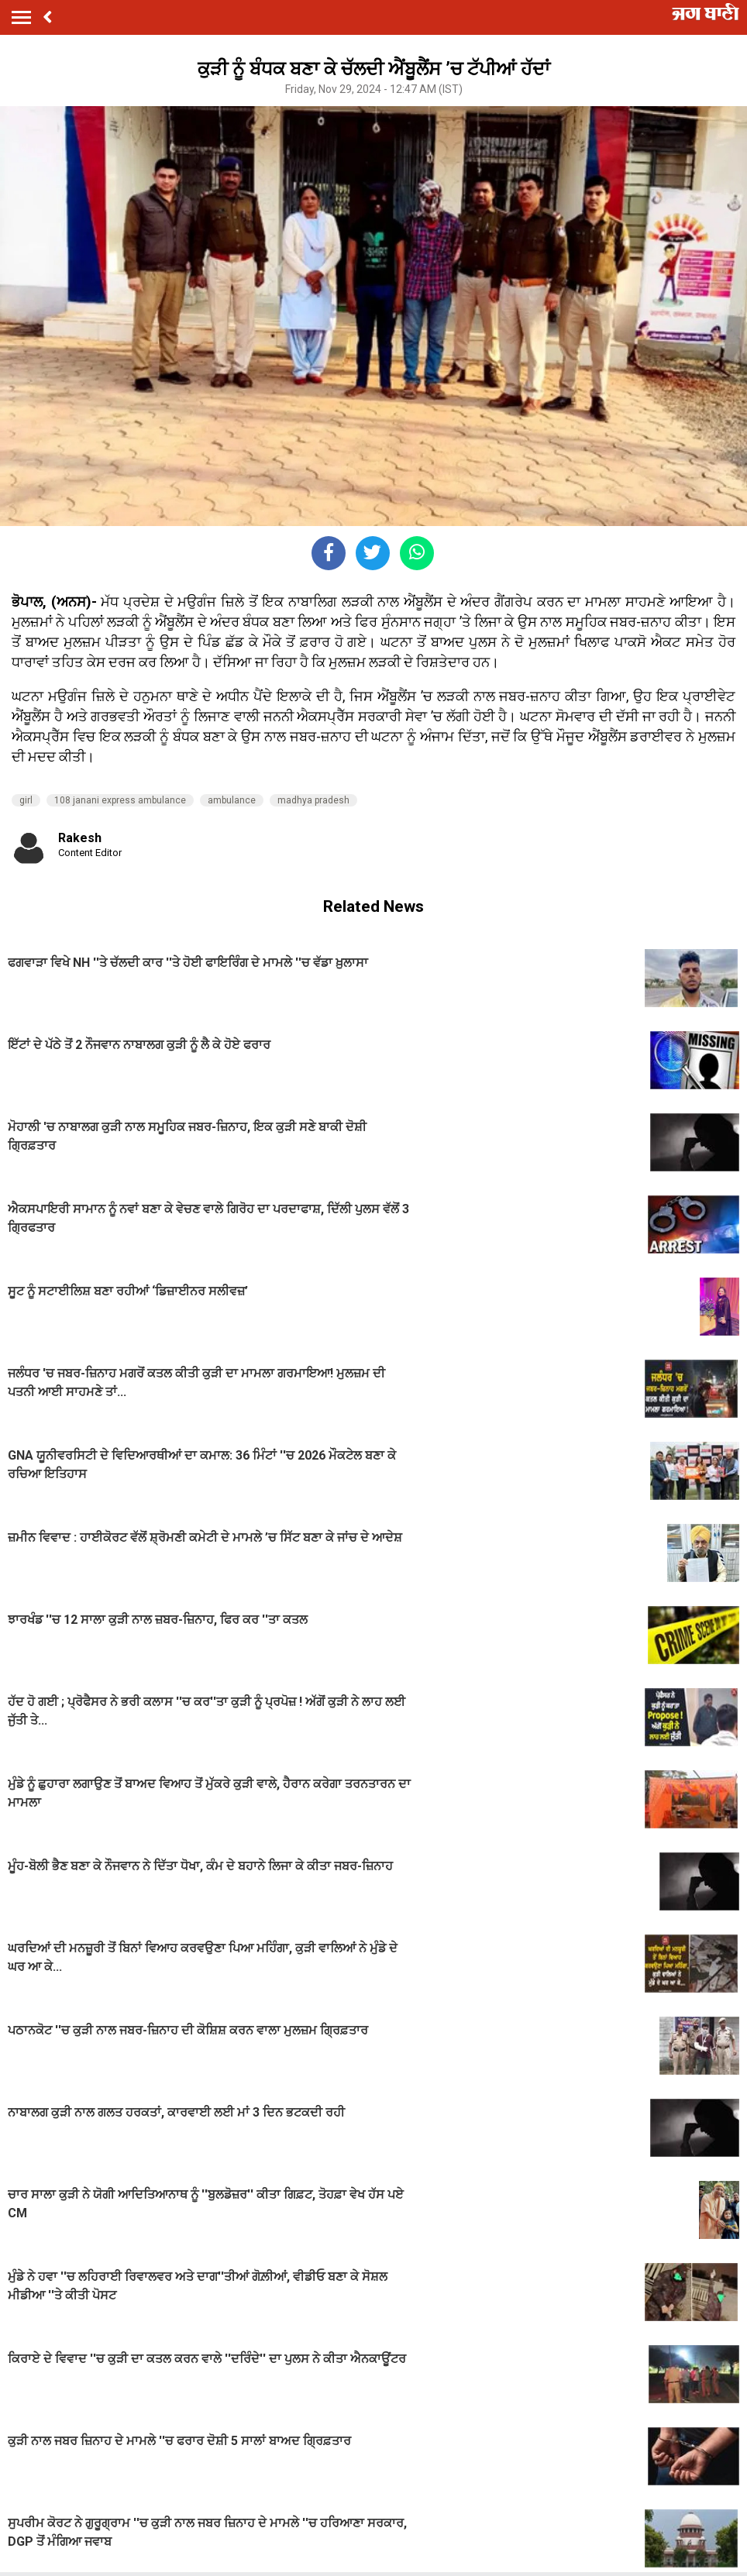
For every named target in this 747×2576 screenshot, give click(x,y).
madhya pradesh (313, 800)
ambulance (232, 800)
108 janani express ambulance (120, 800)
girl (26, 800)
